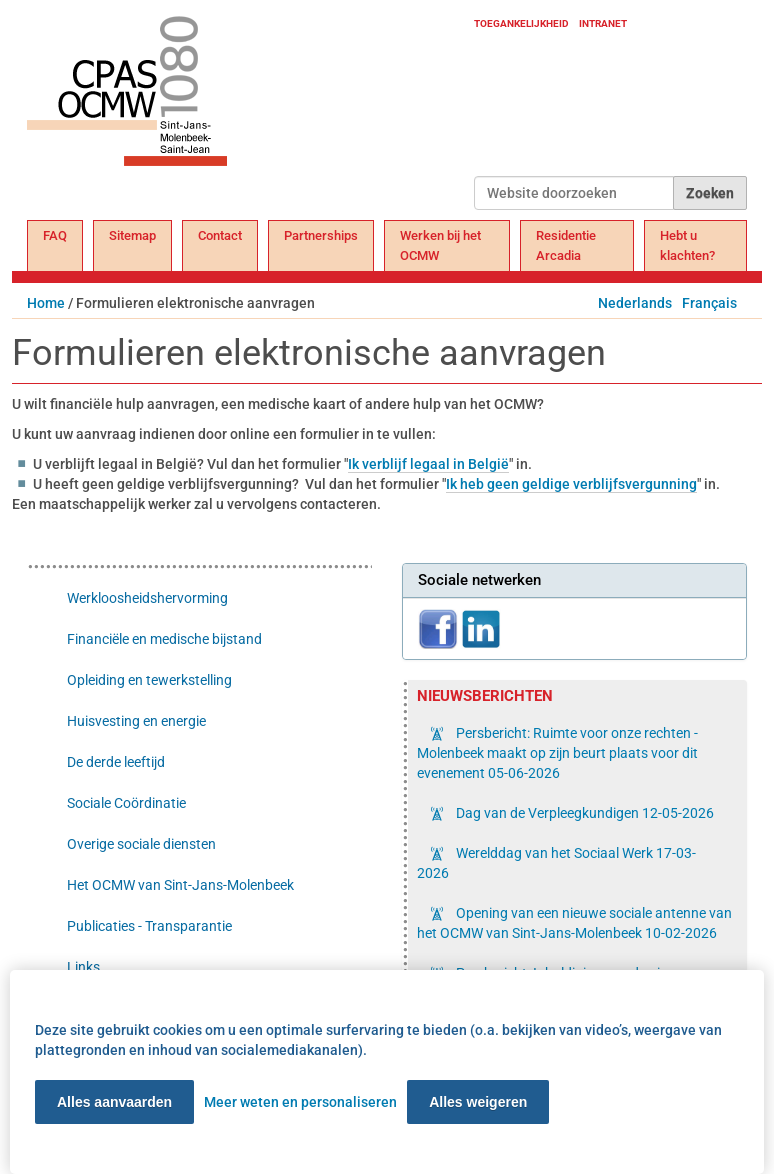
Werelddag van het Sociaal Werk (556, 863)
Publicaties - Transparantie (149, 926)
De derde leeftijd (116, 762)
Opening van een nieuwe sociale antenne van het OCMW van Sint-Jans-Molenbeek (574, 923)
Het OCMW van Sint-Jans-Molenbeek (180, 885)
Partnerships (321, 235)
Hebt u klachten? (687, 245)
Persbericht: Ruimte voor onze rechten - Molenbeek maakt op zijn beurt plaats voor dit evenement (557, 753)
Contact (220, 235)
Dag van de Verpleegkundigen (583, 813)
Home (46, 303)
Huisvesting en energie (136, 721)
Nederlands (635, 303)
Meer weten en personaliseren (300, 1102)
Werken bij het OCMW (440, 245)
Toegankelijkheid (521, 23)
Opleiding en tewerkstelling (149, 680)
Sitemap (132, 235)
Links (83, 967)
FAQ (55, 235)
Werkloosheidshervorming (147, 598)
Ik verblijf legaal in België (428, 464)
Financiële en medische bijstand (164, 639)
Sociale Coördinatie (126, 803)
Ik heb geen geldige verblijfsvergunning (571, 484)
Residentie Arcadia (566, 245)
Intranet (603, 23)
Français (709, 303)
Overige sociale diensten (141, 844)
